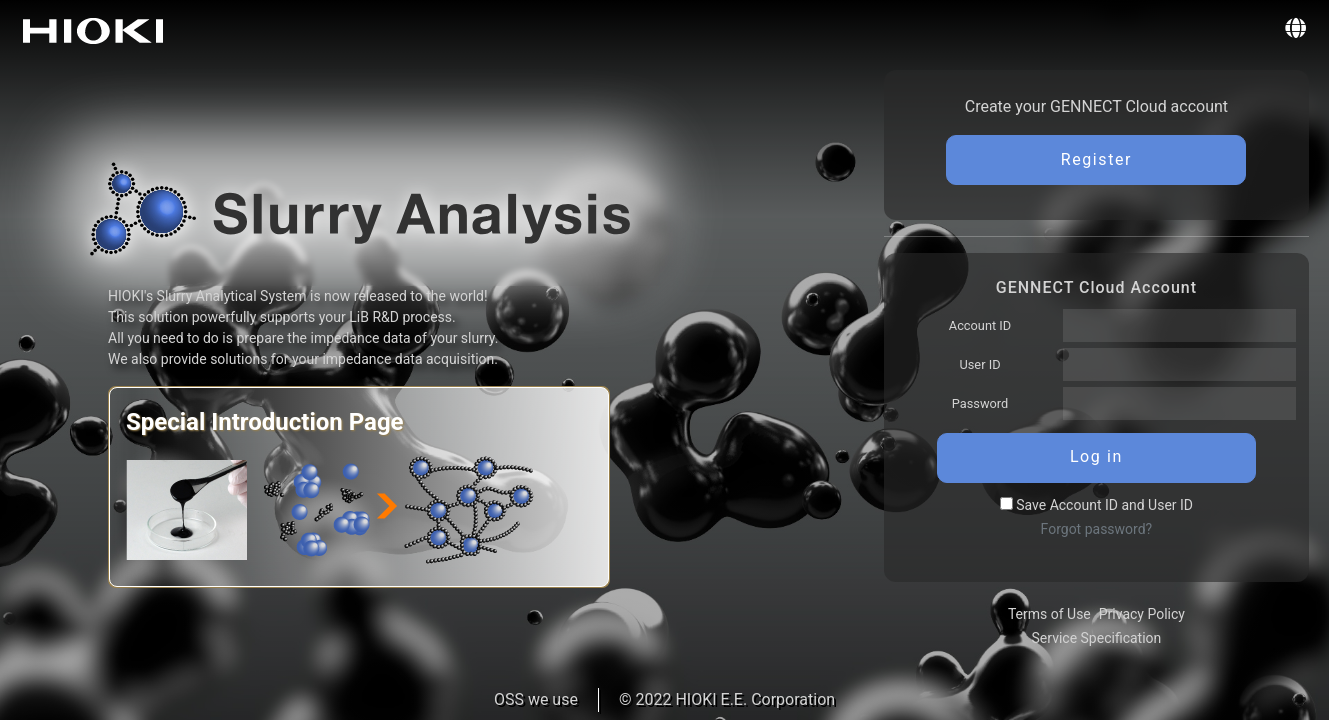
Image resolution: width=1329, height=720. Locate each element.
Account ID (980, 325)
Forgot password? (1097, 529)
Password (980, 403)
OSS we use (536, 699)
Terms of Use (1049, 614)
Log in (1096, 456)
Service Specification (1097, 638)
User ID (979, 364)
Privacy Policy (1142, 614)
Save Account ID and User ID (1096, 505)
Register (1096, 159)
